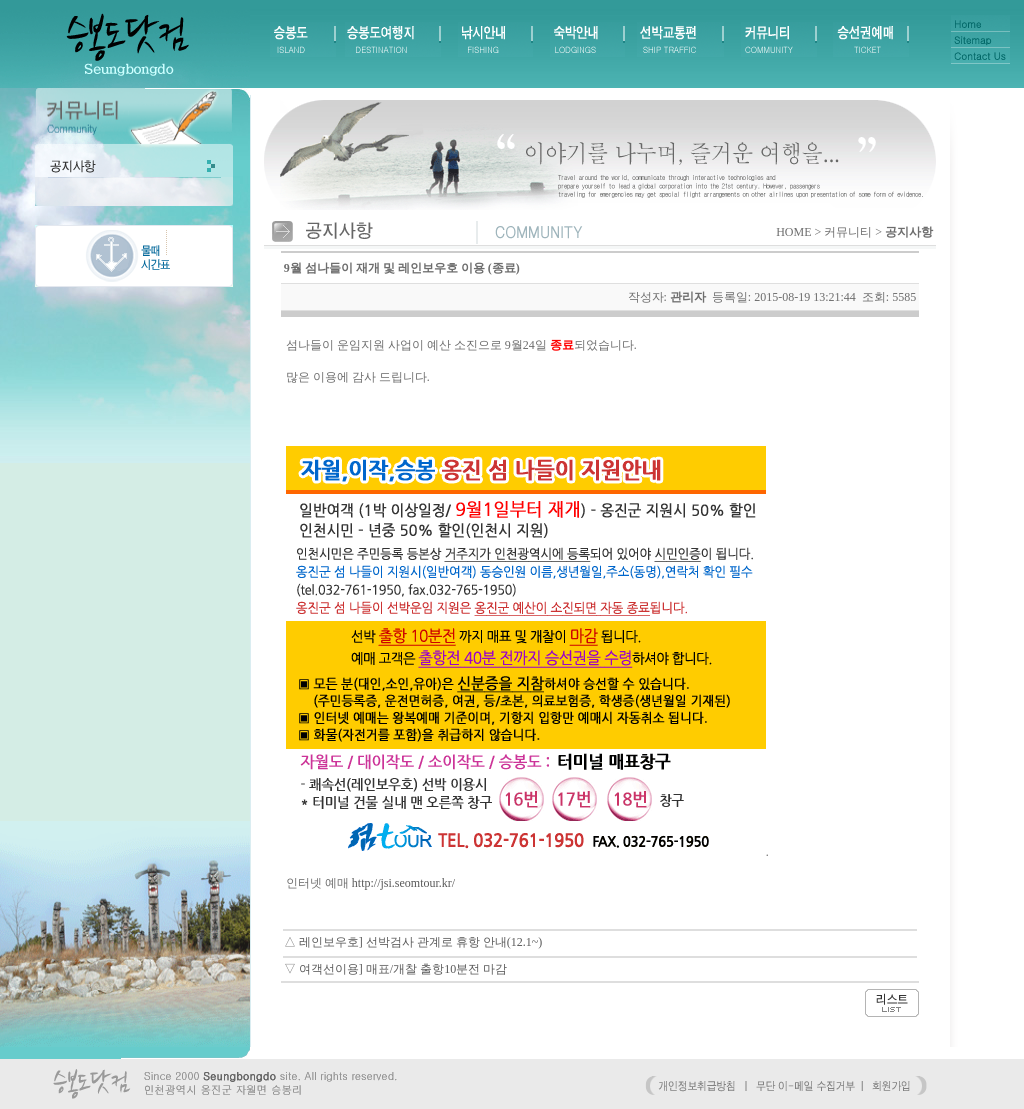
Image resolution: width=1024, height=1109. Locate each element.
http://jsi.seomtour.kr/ (403, 883)
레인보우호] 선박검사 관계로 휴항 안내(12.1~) (420, 942)
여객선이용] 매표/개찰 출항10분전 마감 (403, 969)
